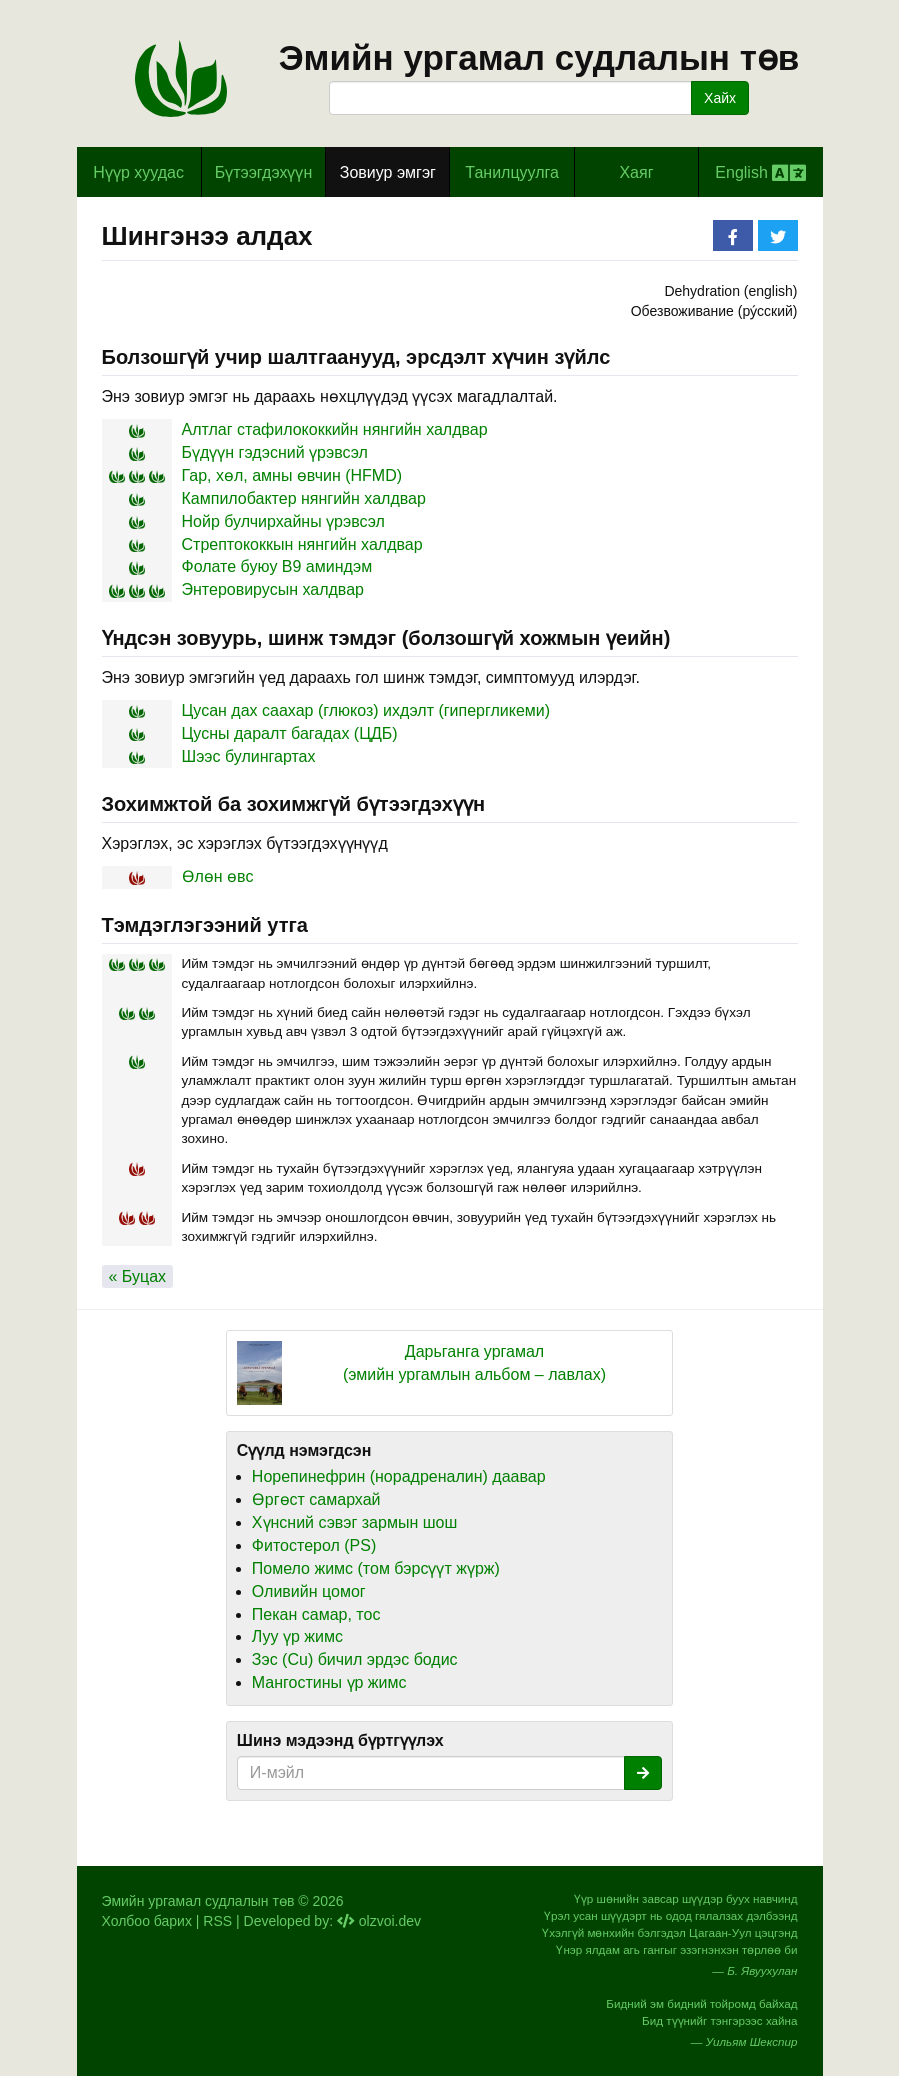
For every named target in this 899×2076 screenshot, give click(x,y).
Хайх (720, 98)
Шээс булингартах (249, 756)
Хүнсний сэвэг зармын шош (354, 1522)
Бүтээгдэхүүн (264, 172)
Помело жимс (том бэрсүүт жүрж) (376, 1568)
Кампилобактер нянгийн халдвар (304, 498)
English (760, 173)
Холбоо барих (147, 1921)
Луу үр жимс (297, 1636)
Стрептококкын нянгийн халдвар (302, 544)
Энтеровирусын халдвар (273, 589)
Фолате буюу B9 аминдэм (277, 566)
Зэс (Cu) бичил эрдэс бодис (355, 1659)
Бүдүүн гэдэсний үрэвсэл (275, 452)
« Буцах (138, 1276)
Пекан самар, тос (316, 1614)
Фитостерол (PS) (314, 1545)
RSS (217, 1921)
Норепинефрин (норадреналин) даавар (399, 1476)
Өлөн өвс (218, 876)
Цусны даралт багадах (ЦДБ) (290, 733)
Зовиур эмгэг (388, 172)
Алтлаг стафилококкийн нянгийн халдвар (335, 429)
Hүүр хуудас (138, 172)
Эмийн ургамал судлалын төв (539, 57)
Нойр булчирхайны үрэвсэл (283, 521)
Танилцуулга (512, 172)
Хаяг (636, 172)
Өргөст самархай (316, 1499)
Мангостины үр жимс (329, 1682)
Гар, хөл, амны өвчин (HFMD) (292, 475)
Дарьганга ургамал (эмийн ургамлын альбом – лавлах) (474, 1363)
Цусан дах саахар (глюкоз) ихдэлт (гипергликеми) (366, 710)
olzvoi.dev (379, 1921)
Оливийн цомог (309, 1591)
